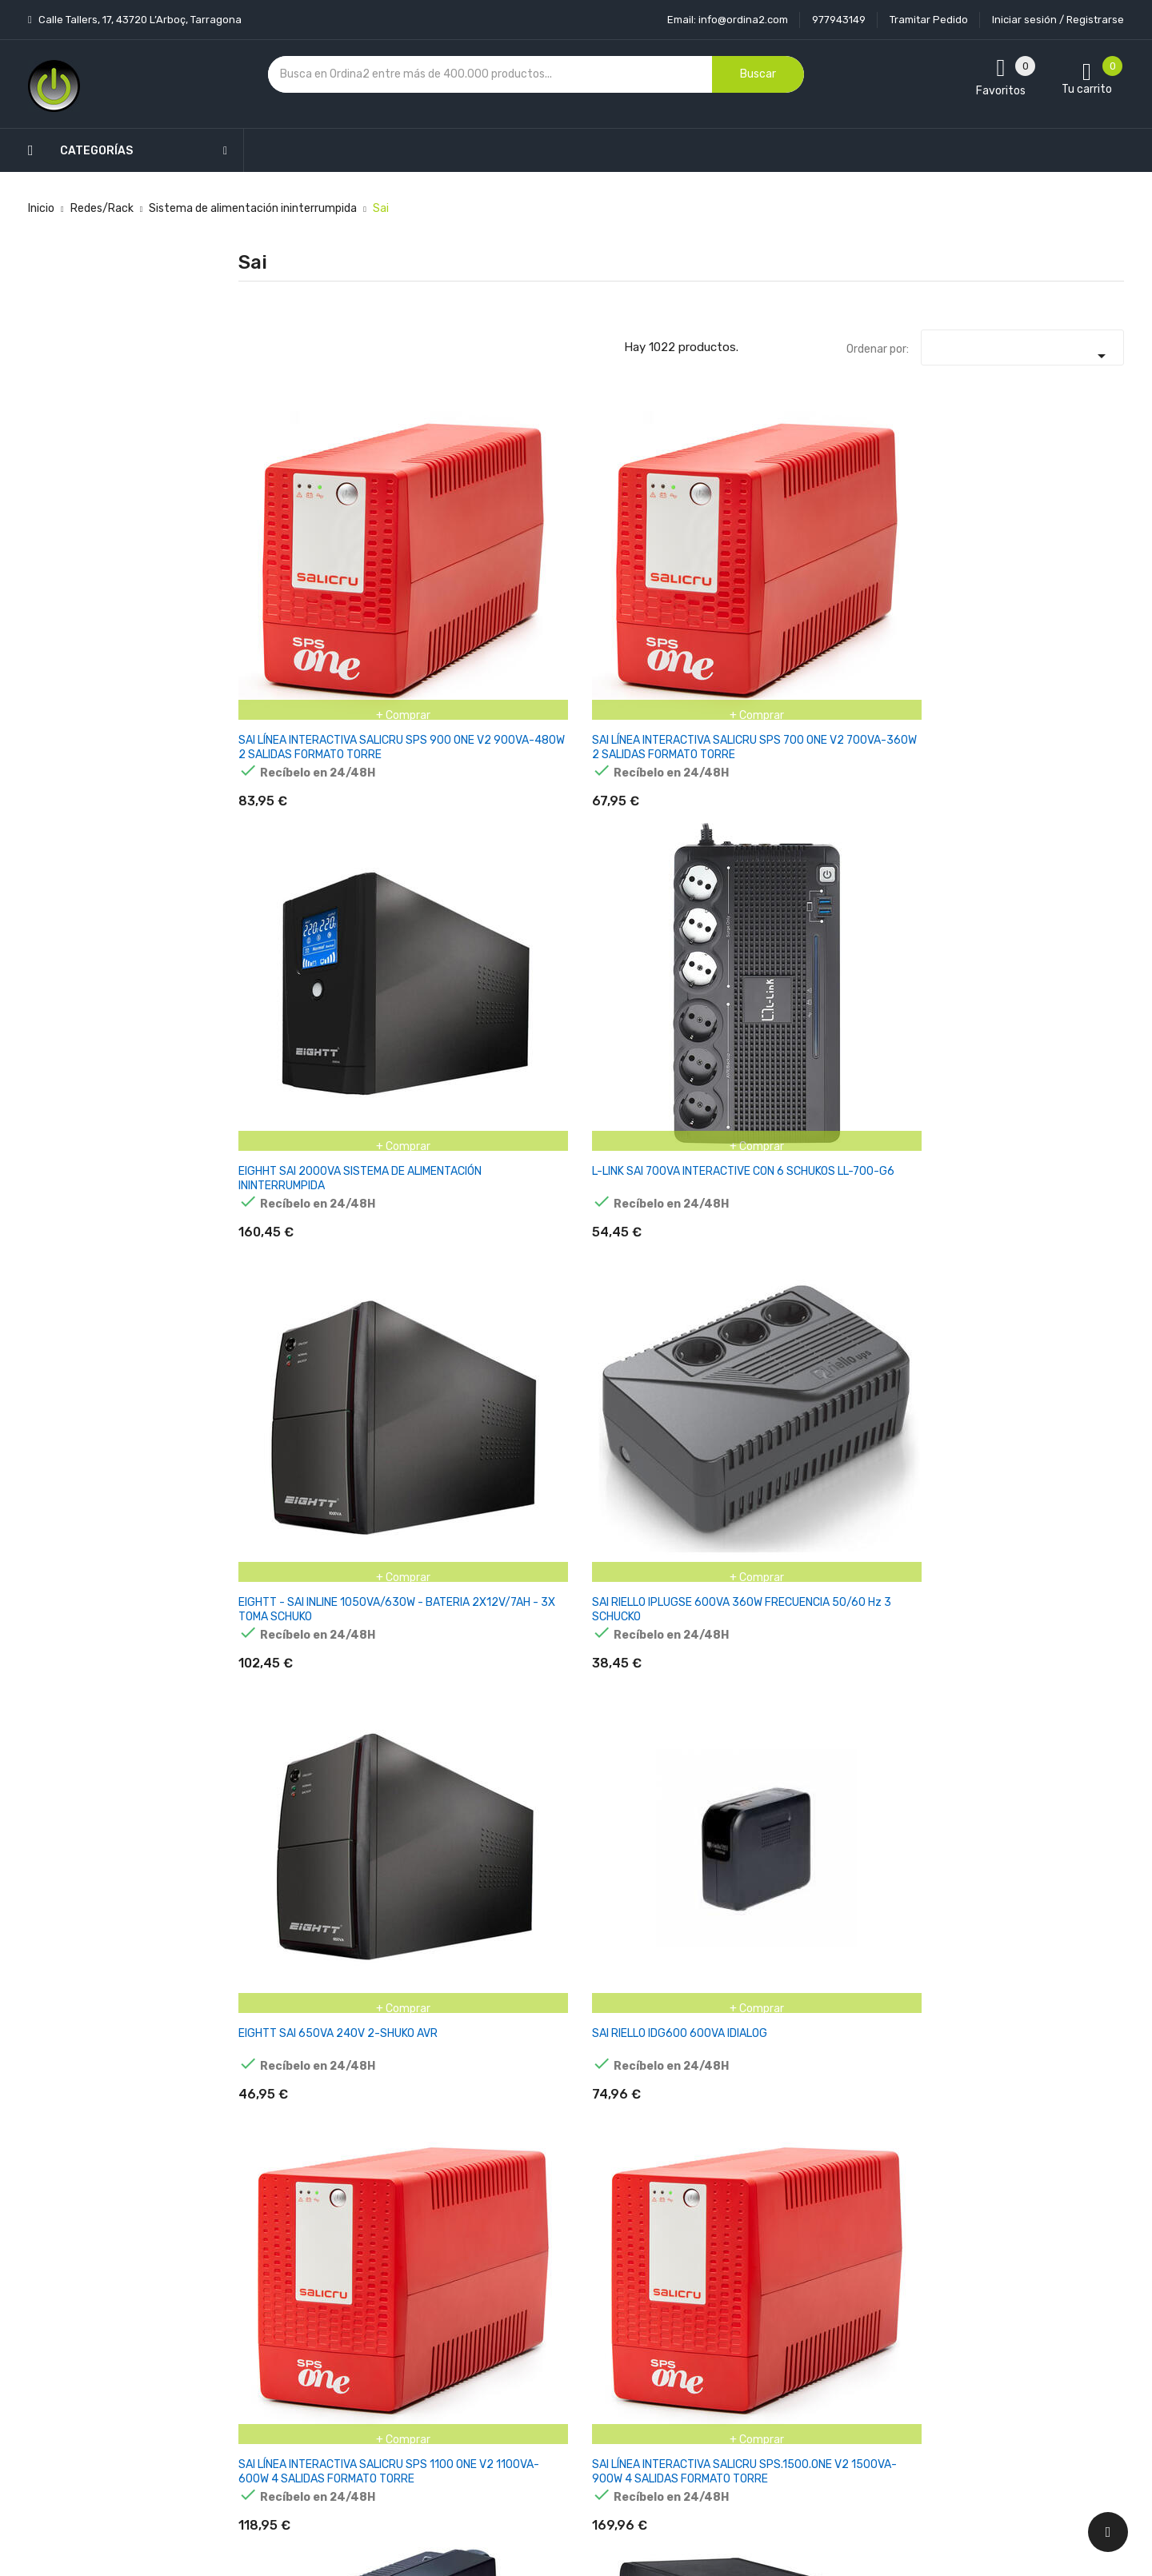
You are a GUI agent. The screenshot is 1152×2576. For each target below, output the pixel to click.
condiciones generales (995, 2323)
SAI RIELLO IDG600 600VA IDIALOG (438, 799)
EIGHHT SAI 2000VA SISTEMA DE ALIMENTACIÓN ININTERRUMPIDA (593, 561)
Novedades (393, 2267)
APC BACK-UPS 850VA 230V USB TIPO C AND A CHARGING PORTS (906, 1817)
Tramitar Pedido (929, 20)
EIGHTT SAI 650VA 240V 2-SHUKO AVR (301, 799)
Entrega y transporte (567, 2267)
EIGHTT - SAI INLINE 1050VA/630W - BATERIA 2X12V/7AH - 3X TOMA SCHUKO (901, 561)
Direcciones (692, 2407)
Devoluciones (547, 2351)
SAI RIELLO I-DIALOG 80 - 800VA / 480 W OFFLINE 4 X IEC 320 (1059, 1059)
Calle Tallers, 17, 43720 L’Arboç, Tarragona (139, 20)
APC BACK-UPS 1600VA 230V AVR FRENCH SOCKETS (602, 1565)
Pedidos (682, 2351)
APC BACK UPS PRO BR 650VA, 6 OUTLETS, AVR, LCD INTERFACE (301, 1565)
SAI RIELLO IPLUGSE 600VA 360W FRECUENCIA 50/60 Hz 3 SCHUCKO (1059, 561)
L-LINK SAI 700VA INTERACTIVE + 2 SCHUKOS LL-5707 (437, 1059)
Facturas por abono (712, 2379)
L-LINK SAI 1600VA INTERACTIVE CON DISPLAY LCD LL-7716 (1050, 806)
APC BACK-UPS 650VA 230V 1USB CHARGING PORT (448, 1817)
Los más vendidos (409, 2295)
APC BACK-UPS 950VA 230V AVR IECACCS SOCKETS (1054, 1817)
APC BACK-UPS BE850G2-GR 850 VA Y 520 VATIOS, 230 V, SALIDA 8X (602, 2077)
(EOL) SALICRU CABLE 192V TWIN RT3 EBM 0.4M (596, 1312)
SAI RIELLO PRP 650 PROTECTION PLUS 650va (289, 1312)
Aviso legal (540, 2295)
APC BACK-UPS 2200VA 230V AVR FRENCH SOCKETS (906, 1565)
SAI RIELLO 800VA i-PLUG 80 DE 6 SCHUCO (903, 1052)
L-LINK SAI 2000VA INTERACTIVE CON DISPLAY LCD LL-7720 (293, 1059)
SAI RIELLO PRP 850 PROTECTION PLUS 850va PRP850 (895, 806)
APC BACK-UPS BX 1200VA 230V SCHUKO (751, 2063)
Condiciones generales (570, 2323)
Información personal (717, 2267)
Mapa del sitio (547, 2407)
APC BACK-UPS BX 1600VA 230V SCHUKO (902, 2063)
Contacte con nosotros (573, 2379)
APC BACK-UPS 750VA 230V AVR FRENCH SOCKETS (599, 1817)
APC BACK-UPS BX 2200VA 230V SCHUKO (1055, 2063)
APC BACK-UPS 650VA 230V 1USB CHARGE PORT (296, 1817)
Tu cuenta (694, 2235)
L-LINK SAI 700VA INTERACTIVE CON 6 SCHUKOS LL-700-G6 (748, 554)
